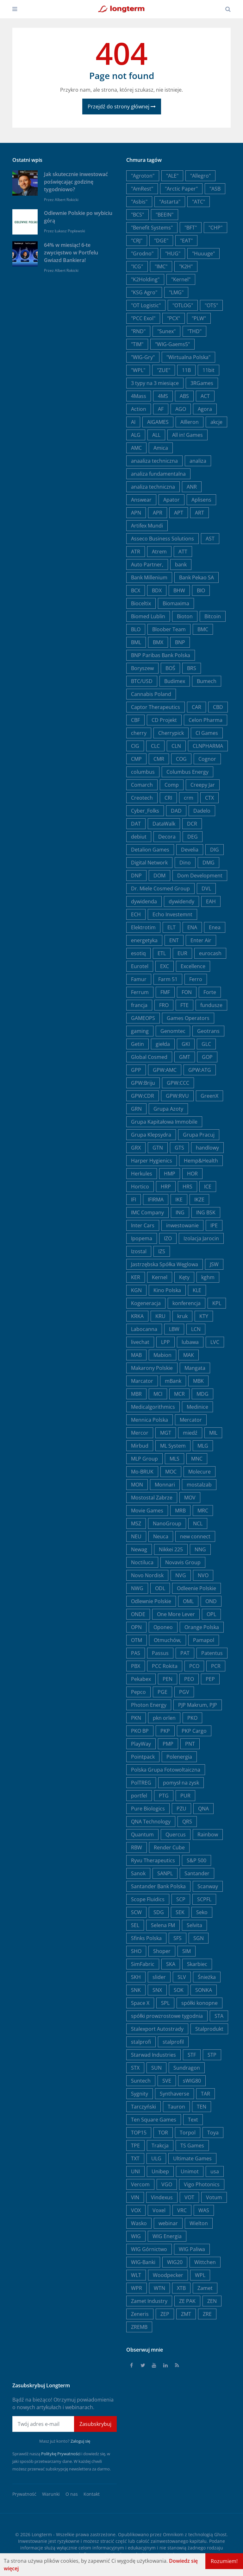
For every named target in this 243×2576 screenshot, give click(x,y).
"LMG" (176, 292)
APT (178, 512)
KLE (197, 1290)
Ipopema (141, 1238)
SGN (198, 1938)
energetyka (144, 940)
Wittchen (205, 2262)
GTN (158, 1147)
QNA (203, 1808)
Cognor (207, 758)
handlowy (207, 1147)
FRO (164, 1005)
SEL (135, 1925)
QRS (187, 1821)
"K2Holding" (145, 279)
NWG (137, 1588)
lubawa (190, 1342)
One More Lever (176, 1614)
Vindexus (162, 2197)
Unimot (190, 2171)
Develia (189, 849)
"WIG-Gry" (143, 357)
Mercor (139, 1432)
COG (181, 758)
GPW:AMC (165, 1069)
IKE (179, 1199)
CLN (176, 745)
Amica (160, 447)
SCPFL (204, 1899)
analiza (198, 460)
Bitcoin (212, 616)
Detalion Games (150, 849)
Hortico (140, 1186)
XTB (181, 2288)
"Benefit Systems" (152, 227)
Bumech (206, 681)
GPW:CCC (178, 1082)
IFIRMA (156, 1199)
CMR (158, 758)
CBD (218, 707)
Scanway (207, 1886)
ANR (192, 486)
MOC (171, 1471)
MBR (136, 1393)
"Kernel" (180, 279)
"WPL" (138, 370)
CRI (168, 797)
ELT (171, 927)
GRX (136, 1147)
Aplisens (201, 499)
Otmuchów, (167, 1640)
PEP (210, 1679)
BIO (201, 590)
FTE (184, 1005)
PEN (167, 1679)
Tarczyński (143, 2106)
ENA (192, 927)
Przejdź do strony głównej (122, 106)
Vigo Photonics (202, 2184)
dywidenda (144, 901)
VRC (182, 2210)
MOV (190, 1497)
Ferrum (140, 992)
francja (139, 1005)
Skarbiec (197, 1964)
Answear (141, 499)
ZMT (186, 2313)
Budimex (174, 681)
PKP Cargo (194, 1730)
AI (133, 421)
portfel (139, 1795)
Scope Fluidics (148, 1899)
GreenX (209, 1095)
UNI (135, 2171)
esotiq (138, 953)
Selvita (194, 1925)
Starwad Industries (153, 2054)
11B (186, 370)
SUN (156, 2067)
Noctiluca (142, 1562)
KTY (203, 1316)
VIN (135, 2197)
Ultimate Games (192, 2158)
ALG (135, 434)
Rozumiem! (224, 2561)
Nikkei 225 (171, 1549)
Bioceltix (141, 603)
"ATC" (198, 201)
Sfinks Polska (146, 1938)
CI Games (207, 732)
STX (135, 2067)
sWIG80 (192, 2080)
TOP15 (138, 2132)
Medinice (197, 1406)
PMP (168, 1743)
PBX (135, 1666)
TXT (135, 2158)
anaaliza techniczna (154, 460)
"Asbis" (139, 201)
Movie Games (147, 1510)
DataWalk (164, 823)
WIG (136, 2236)
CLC (155, 745)
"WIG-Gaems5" (172, 344)
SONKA (203, 1990)
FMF (165, 992)
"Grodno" (142, 253)
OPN (136, 1627)
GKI (186, 1044)
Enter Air (200, 940)
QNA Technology (151, 1821)
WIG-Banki (143, 2262)
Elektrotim (143, 927)
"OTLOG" (182, 305)
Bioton (185, 616)
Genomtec (172, 1031)
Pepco (138, 1691)
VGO (166, 2184)
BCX (135, 590)
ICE (207, 1186)
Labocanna (144, 1329)
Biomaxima (176, 603)
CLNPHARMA (208, 745)
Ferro (195, 979)
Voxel (159, 2210)
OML (188, 1601)
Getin (137, 1044)
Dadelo (201, 810)
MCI (157, 1393)
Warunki (51, 2494)
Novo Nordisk (147, 1575)
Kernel (159, 1277)
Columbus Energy (187, 771)
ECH (136, 914)
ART (199, 512)
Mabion (162, 1355)
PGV (184, 1691)
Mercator (191, 1419)
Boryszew (142, 668)
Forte (209, 992)
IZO (168, 1238)
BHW (179, 590)
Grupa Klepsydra (151, 1134)
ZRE (207, 2313)
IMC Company (147, 1212)
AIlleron (189, 421)
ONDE (138, 1614)
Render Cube (169, 1847)
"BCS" (137, 214)
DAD (176, 810)
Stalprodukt (209, 2028)
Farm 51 (168, 979)
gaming (140, 1031)
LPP (165, 1342)
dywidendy (181, 901)
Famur (138, 979)
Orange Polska (201, 1627)
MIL (213, 1432)
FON (187, 992)
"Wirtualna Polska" (188, 357)
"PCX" (173, 318)
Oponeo (163, 1627)
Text (193, 2119)
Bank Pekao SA (196, 577)
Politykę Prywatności (60, 2454)
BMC (202, 629)
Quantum (142, 1834)
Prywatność (24, 2494)
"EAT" (186, 240)
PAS (135, 1653)
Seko (202, 1912)
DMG (208, 862)
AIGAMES (158, 421)
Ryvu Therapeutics (153, 1860)
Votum (214, 2197)
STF (192, 2054)
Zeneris (140, 2313)
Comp (172, 784)
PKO (192, 1717)
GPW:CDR (142, 1095)
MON (137, 1484)
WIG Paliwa (192, 2249)
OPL (211, 1614)
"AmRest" (142, 188)
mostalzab (199, 1484)
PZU (181, 1808)
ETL (162, 953)
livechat (140, 1342)
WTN (159, 2288)
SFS (177, 1938)
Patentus (212, 1653)
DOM (159, 875)
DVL (206, 888)
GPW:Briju (143, 1082)
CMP (136, 758)
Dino (185, 862)
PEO (189, 1679)
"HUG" (172, 253)
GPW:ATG (199, 1069)
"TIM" (137, 344)
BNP (180, 642)
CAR (196, 707)
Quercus (175, 1834)
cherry (138, 732)
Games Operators (188, 1018)
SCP (180, 1899)
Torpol (188, 2132)
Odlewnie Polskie (151, 1601)
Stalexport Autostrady (157, 2028)
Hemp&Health (201, 1160)
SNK (136, 1990)
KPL (216, 1303)
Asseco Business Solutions (162, 538)
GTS (179, 1147)
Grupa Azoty (168, 1108)
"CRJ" (136, 240)
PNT (190, 1743)
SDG (158, 1912)
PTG (164, 1795)
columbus (143, 771)
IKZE (199, 1199)
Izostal (138, 1251)
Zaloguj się (80, 2441)
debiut (138, 836)
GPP (136, 1069)
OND (211, 1601)
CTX (209, 797)
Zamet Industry (149, 2301)
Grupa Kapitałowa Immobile (164, 1121)
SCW (136, 1912)
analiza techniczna (153, 486)
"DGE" (161, 240)
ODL (160, 1588)
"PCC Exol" (143, 318)
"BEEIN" (164, 214)
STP (212, 2054)
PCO (194, 1666)
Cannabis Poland (151, 694)
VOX (136, 2210)
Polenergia (179, 1756)
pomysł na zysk (181, 1782)
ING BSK (205, 1212)
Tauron (176, 2106)
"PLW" (199, 318)
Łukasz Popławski (70, 231)
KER (135, 1277)
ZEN (212, 2301)
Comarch (142, 784)
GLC (206, 1044)
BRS (191, 668)
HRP (166, 1186)
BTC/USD (142, 681)
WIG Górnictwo (149, 2249)
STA (219, 2015)
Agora (205, 409)
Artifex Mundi (147, 525)
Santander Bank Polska (158, 1886)
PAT (185, 1653)
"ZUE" (163, 370)
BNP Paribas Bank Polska (160, 655)
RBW (136, 1847)
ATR (135, 551)
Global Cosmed (149, 1056)
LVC (214, 1342)
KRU (160, 1316)
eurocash (210, 953)
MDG (202, 1393)
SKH (136, 1977)
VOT (189, 2197)
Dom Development (199, 875)
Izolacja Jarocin (201, 1238)
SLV (182, 1977)
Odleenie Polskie (196, 1588)
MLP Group (144, 1458)
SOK (179, 1990)
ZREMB (139, 2326)
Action (138, 409)
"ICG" (137, 266)
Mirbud (139, 1445)
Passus (160, 1653)
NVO (203, 1575)
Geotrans (208, 1031)
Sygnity (139, 2093)
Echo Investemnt (172, 914)
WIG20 (175, 2262)
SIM (186, 1951)
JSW (214, 1264)
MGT (165, 1432)
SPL (165, 2002)
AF (161, 409)
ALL (156, 434)
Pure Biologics (148, 1808)
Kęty (184, 1277)
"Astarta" (169, 201)
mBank (173, 1380)
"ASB (215, 188)
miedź (190, 1432)
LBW (174, 1329)
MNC (196, 1458)
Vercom (140, 2184)
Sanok (138, 1873)
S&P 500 (196, 1860)
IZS (161, 1251)
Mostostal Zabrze (151, 1497)
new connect (195, 1536)
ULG (156, 2158)
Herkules (141, 1173)
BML (136, 642)
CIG (135, 745)
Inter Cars (142, 1225)
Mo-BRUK (142, 1471)
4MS (163, 396)
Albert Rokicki (66, 199)
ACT (205, 396)
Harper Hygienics (151, 1160)
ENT (174, 940)
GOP (207, 1056)
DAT (136, 823)
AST (210, 538)
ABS (184, 396)
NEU (136, 1536)
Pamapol (203, 1640)
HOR (192, 1173)
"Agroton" (142, 175)
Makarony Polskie (152, 1367)
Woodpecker (168, 2275)
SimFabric (142, 1964)
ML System (173, 1445)
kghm (208, 1277)
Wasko (139, 2223)
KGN (136, 1290)
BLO (135, 629)
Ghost (220, 2534)
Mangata (194, 1367)
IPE (214, 1225)
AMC (136, 447)
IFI (133, 1199)
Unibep (160, 2171)
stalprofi (141, 2041)
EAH (211, 901)
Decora (167, 836)
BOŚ (170, 668)
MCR (179, 1393)
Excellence (193, 966)
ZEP (164, 2313)
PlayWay (141, 1743)
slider (159, 1977)
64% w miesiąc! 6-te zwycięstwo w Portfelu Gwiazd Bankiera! (71, 252)
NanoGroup (167, 1523)
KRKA (137, 1316)
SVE (166, 2080)
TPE (135, 2145)
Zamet (205, 2288)
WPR (136, 2288)
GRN (136, 1108)
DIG (214, 849)
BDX (157, 590)
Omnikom (173, 2534)
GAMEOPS (143, 1018)
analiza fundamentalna (158, 473)
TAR (205, 2093)
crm (188, 797)
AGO (180, 409)
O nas (71, 2494)
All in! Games (187, 434)
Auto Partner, (147, 564)
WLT (136, 2275)
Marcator (142, 1380)
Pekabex (141, 1679)
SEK (180, 1912)
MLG (202, 1445)
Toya (213, 2132)
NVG (180, 1575)
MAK (188, 1355)
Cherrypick (171, 732)
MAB (136, 1355)
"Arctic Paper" (181, 188)
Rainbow (207, 1834)
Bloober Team (169, 629)
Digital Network (149, 862)
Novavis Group (183, 1562)
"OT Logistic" (146, 305)
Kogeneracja (146, 1303)
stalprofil (173, 2041)
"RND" (138, 331)
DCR (192, 823)
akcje (216, 421)
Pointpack (143, 1756)
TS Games (192, 2145)
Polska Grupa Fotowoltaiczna (165, 1769)
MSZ (136, 1523)
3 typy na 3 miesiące (155, 383)
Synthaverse (174, 2093)
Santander (196, 1873)
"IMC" (161, 266)
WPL (200, 2275)
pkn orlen (164, 1717)
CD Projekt (164, 720)
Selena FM (163, 1925)
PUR (185, 1795)
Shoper (162, 1951)
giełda (163, 1044)
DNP (136, 875)
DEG (192, 836)
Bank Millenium (149, 577)
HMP (169, 1173)
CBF (135, 720)
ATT (182, 551)
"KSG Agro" (144, 292)
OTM (136, 1640)
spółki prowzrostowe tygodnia (167, 2015)
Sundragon (186, 2067)
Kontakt (92, 2494)
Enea (215, 927)
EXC (164, 966)
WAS (203, 2210)
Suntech (141, 2080)
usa (214, 2171)
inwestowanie (182, 1225)
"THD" (194, 331)
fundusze (211, 1005)
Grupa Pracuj (199, 1134)
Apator (171, 499)
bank (181, 564)
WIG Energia (167, 2236)
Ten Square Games (153, 2119)
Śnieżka (207, 1977)
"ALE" (172, 175)
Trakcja (160, 2145)
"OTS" (211, 305)
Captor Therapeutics (155, 707)
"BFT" (190, 227)
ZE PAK (187, 2301)
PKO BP (140, 1730)
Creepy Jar (202, 784)
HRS (187, 1186)
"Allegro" (200, 175)
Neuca (160, 1536)
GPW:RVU (177, 1095)
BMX (158, 642)
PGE (162, 1691)
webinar (168, 2223)
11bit (208, 370)
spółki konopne (199, 2002)
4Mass (138, 396)
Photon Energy (148, 1704)
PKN (136, 1717)
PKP (165, 1730)
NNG (200, 1549)
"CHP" (215, 227)
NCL (197, 1523)
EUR (182, 953)
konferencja (186, 1303)
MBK (198, 1380)
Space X (140, 2002)
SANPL (165, 1873)
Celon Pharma (205, 720)
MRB (180, 1510)
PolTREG (141, 1782)
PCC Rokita (165, 1666)
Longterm (42, 2534)
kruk (182, 1316)
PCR (216, 1666)
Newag (139, 1549)
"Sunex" (166, 331)
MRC (202, 1510)
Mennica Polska (149, 1419)
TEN (201, 2106)
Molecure (199, 1471)
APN (136, 512)
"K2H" (186, 266)
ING (180, 1212)
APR (157, 512)
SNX (157, 1990)
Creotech (142, 797)
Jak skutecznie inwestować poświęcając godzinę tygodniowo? (76, 182)
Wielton (199, 2223)
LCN (196, 1329)
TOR (163, 2132)
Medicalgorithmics (153, 1406)
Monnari (165, 1484)
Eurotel (139, 966)
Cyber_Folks (145, 810)
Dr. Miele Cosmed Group (160, 888)
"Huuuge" (203, 253)
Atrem (159, 551)
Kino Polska (167, 1290)
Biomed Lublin (148, 616)
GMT (184, 1056)
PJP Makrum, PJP (197, 1704)
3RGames (201, 383)
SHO (136, 1951)
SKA (170, 1964)
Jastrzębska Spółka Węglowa (164, 1264)
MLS (174, 1458)
